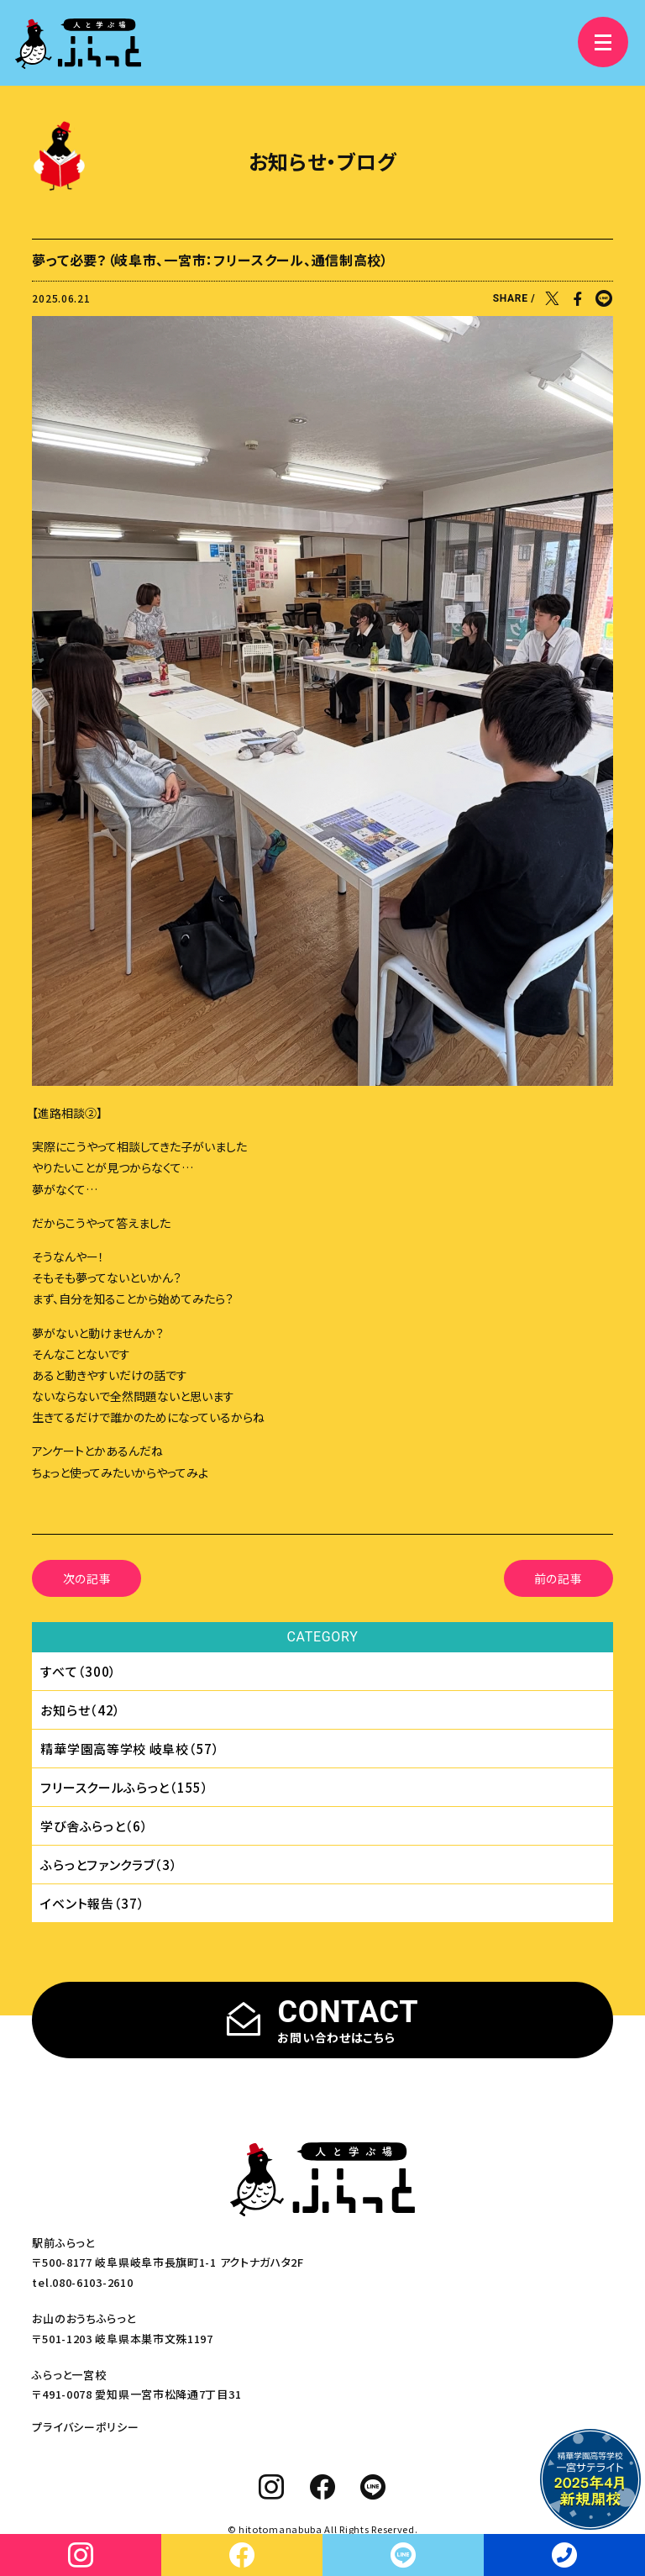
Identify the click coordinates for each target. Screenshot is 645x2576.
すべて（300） (78, 1671)
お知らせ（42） (80, 1710)
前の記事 (558, 1578)
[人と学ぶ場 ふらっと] (78, 43)
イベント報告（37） (92, 1903)
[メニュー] (603, 42)
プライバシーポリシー (85, 2427)
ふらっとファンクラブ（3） (108, 1864)
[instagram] (272, 2486)
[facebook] (323, 2486)
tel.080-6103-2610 (82, 2282)
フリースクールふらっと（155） (124, 1787)
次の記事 (87, 1578)
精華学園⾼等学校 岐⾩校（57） (129, 1748)
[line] (373, 2486)
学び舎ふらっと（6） (94, 1826)
